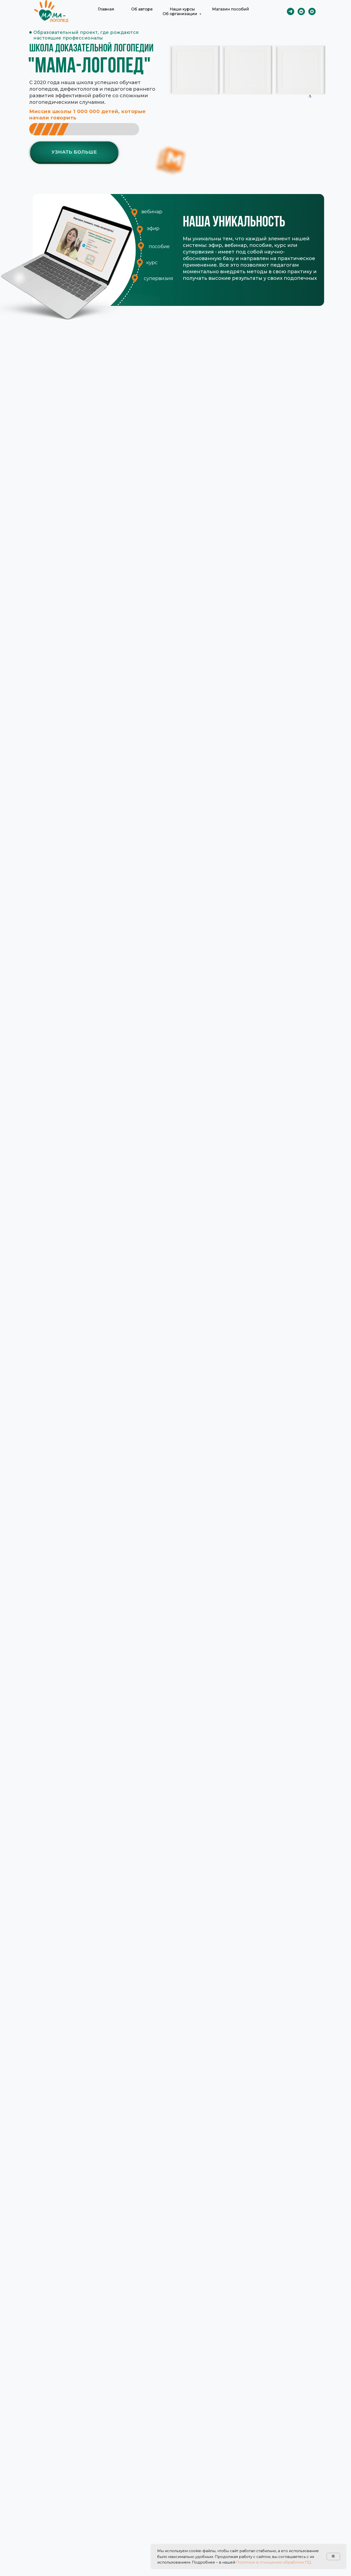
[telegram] (290, 11)
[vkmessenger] (301, 11)
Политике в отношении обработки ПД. (274, 2562)
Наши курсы (182, 9)
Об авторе (142, 9)
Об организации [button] (180, 13)
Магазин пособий (230, 9)
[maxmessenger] (312, 11)
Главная (106, 9)
